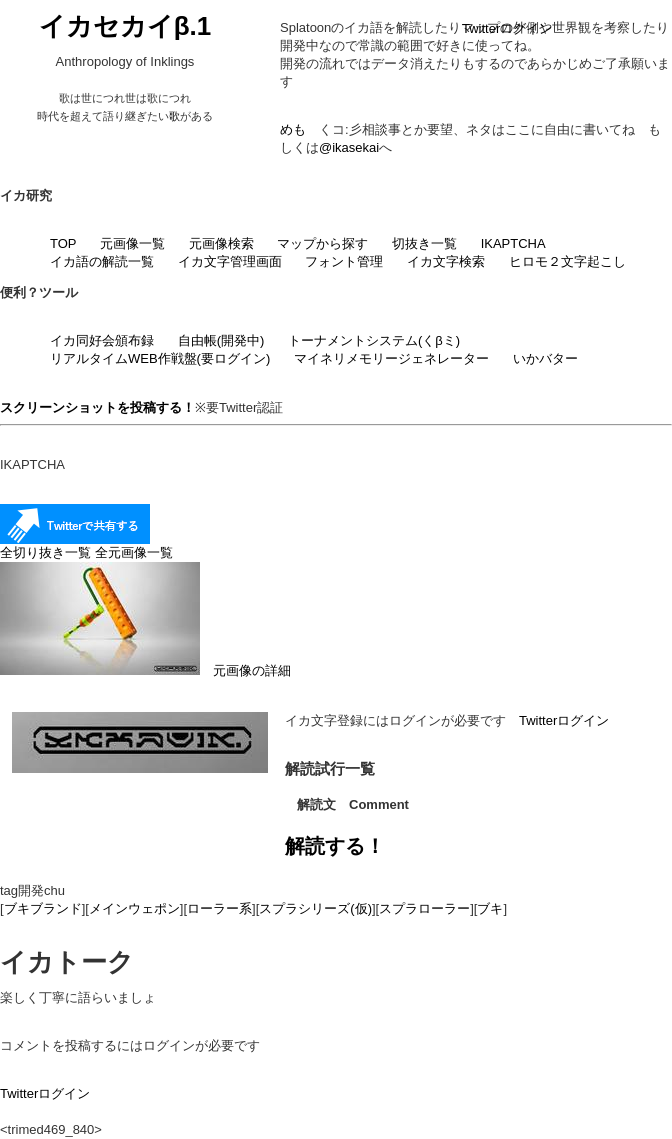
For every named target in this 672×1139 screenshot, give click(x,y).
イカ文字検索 (446, 261)
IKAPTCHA (513, 243)
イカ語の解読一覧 (102, 261)
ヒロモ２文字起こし (567, 261)
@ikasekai (349, 147)
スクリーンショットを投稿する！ (97, 407)
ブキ (490, 908)
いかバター (545, 358)
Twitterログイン (507, 28)
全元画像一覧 (134, 552)
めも (293, 129)
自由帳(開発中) (221, 340)
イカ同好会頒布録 (102, 340)
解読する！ (335, 846)
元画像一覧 (132, 243)
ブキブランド (43, 908)
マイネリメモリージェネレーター (391, 358)
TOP (63, 243)
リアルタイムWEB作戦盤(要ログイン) (160, 358)
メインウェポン (134, 908)
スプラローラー (424, 908)
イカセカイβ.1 (125, 26)
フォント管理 (344, 261)
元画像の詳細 (145, 670)
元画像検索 (221, 243)
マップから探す (322, 243)
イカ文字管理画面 (230, 261)
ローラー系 (219, 908)
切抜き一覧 (424, 243)
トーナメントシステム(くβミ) (374, 340)
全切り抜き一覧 (45, 552)
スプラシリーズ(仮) (315, 908)
